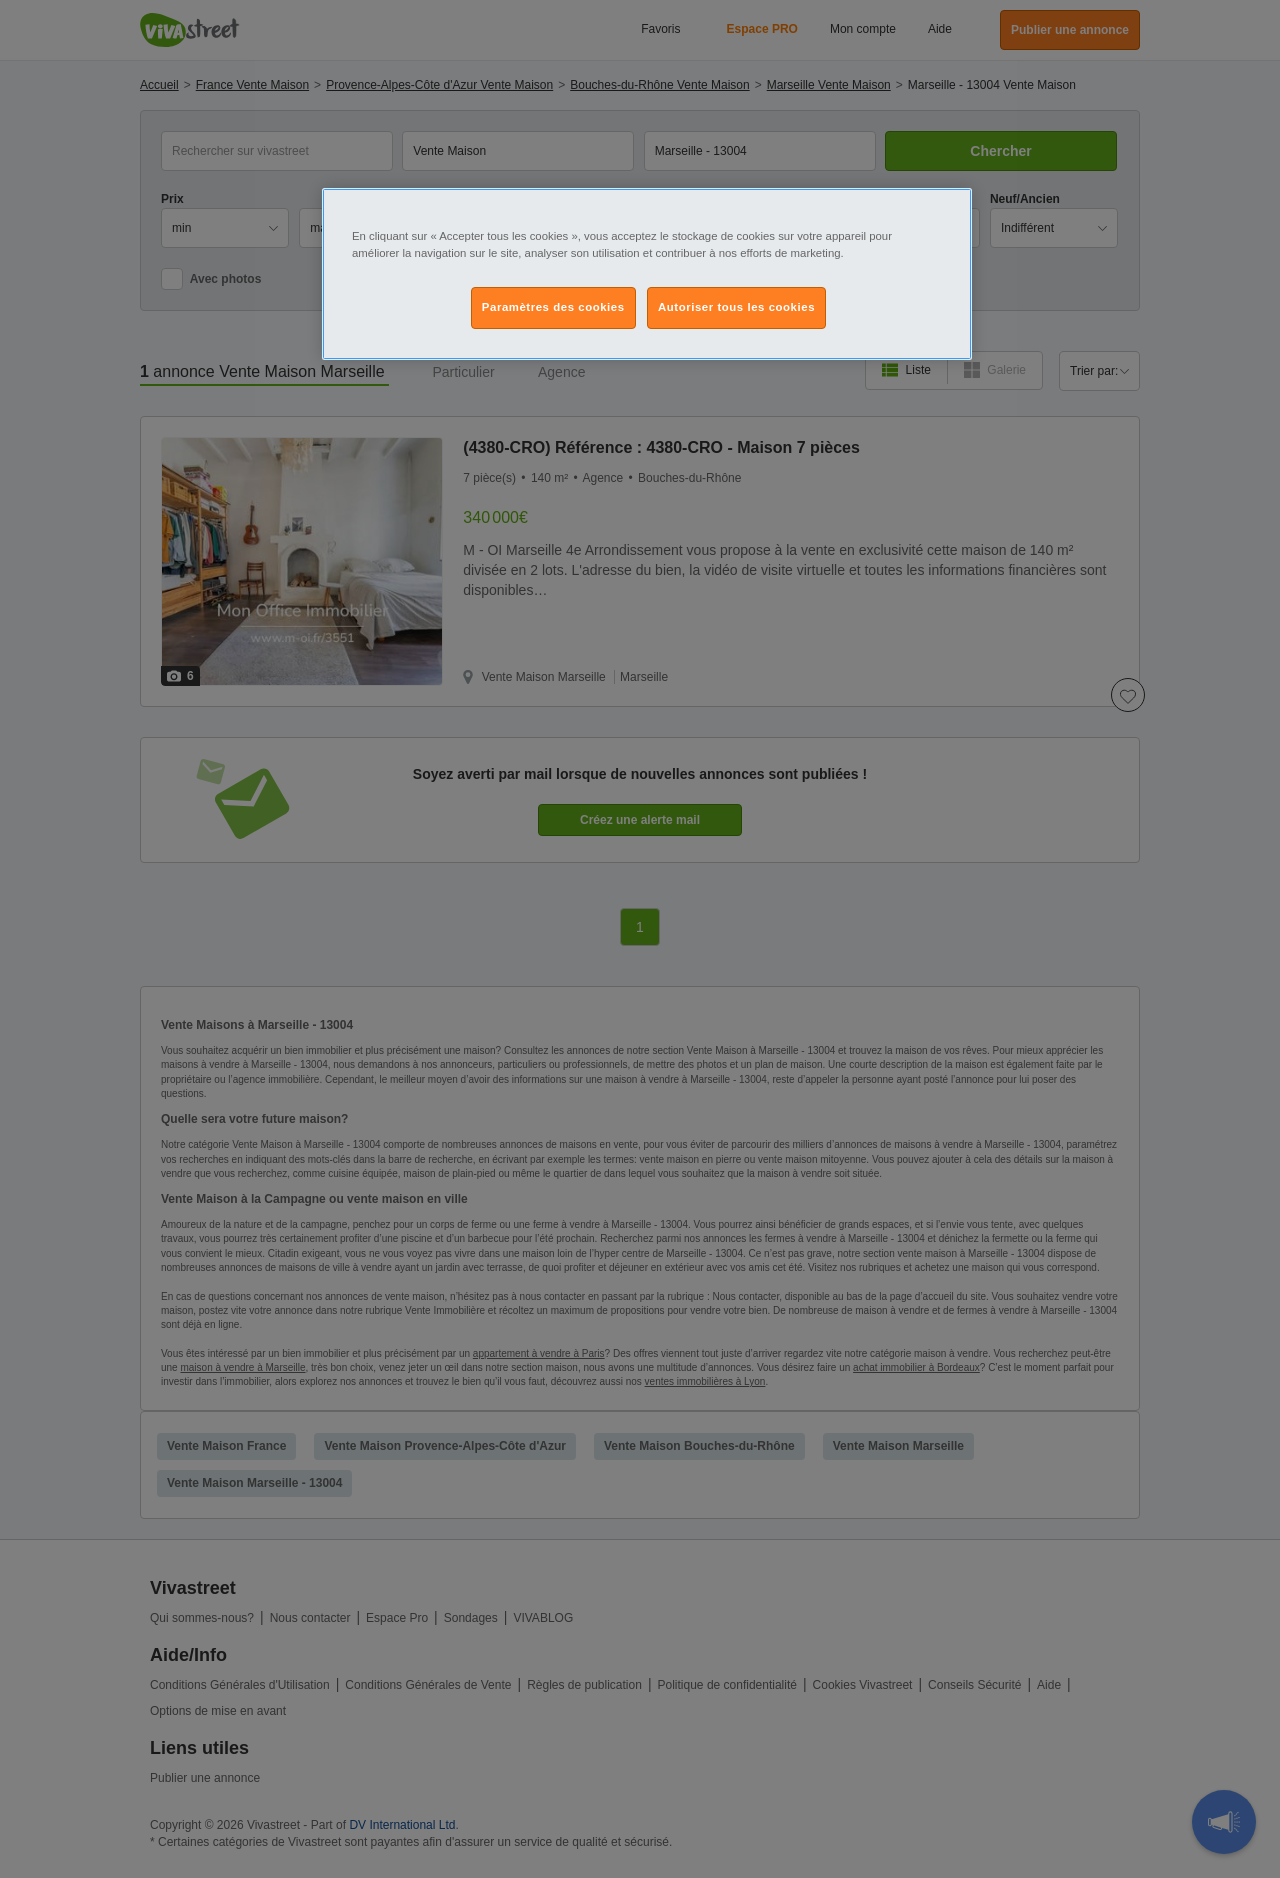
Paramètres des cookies (553, 307)
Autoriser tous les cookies (736, 307)
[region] (647, 274)
